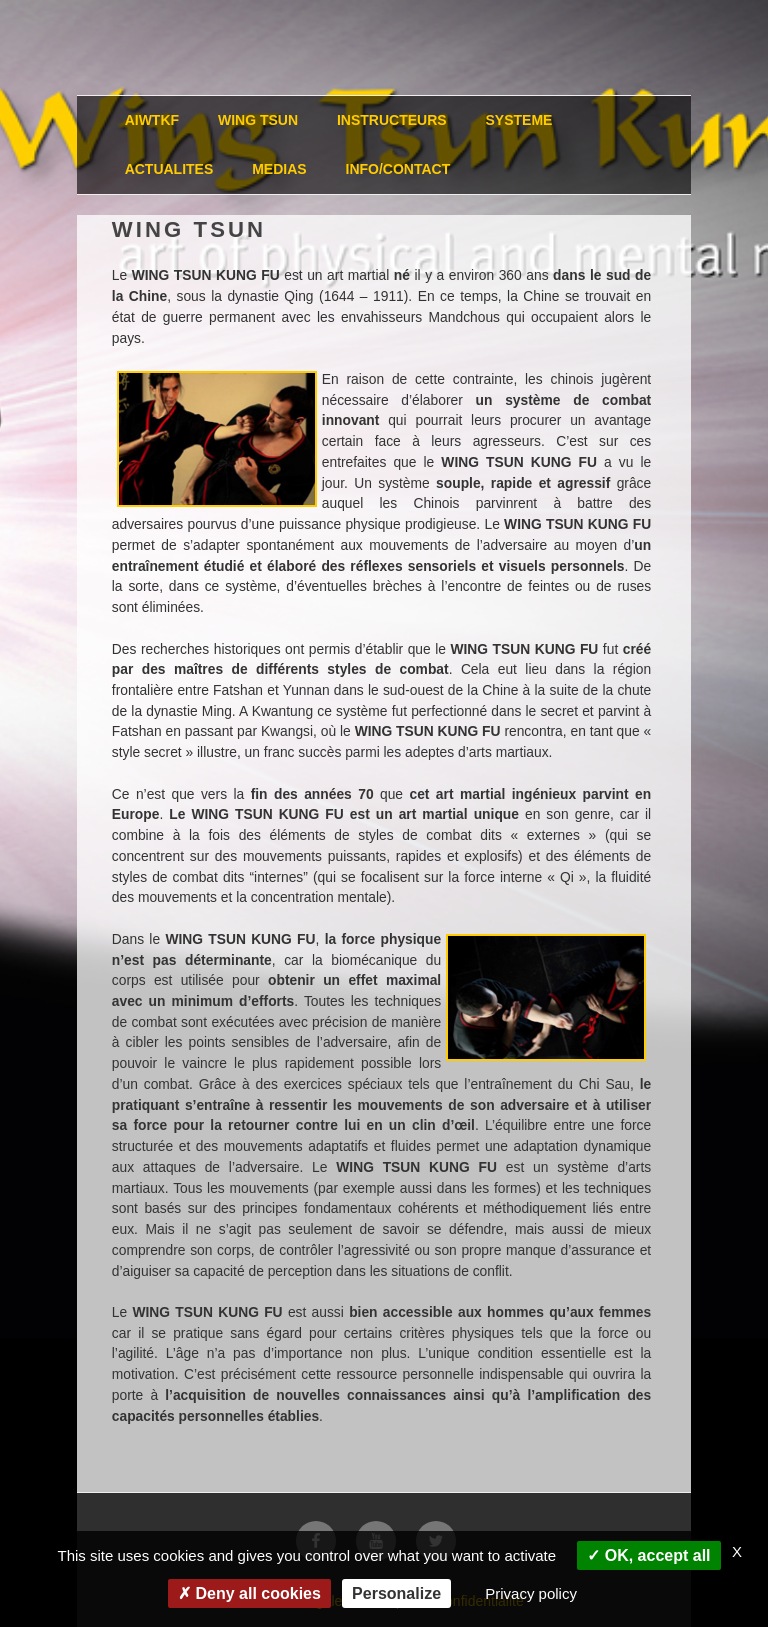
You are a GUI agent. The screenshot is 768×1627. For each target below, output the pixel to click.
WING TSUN (258, 120)
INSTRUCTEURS (392, 120)
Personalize (396, 1593)
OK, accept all (648, 1555)
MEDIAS (279, 169)
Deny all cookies (249, 1593)
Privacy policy (531, 1593)
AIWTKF (152, 120)
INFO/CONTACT (398, 169)
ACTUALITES (169, 169)
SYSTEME (519, 120)
